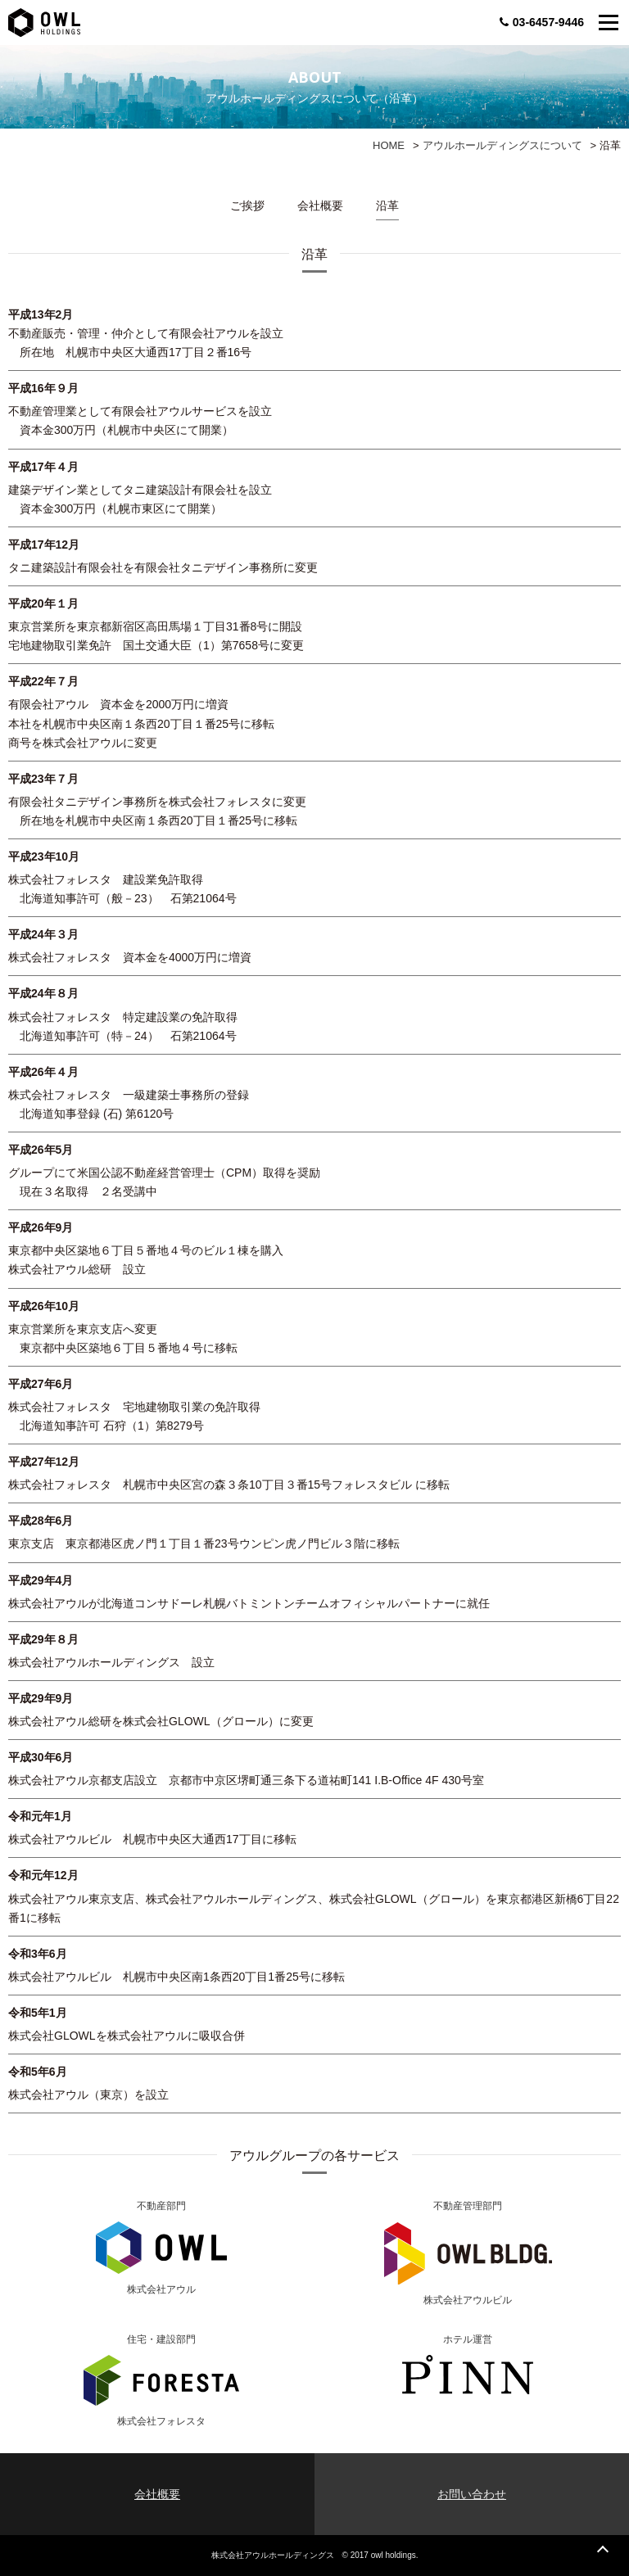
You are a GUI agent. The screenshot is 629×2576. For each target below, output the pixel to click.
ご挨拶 (247, 206)
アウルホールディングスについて (502, 145)
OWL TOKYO (44, 22)
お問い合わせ (471, 2494)
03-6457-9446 (542, 22)
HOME (389, 145)
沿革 (387, 206)
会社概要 (320, 206)
